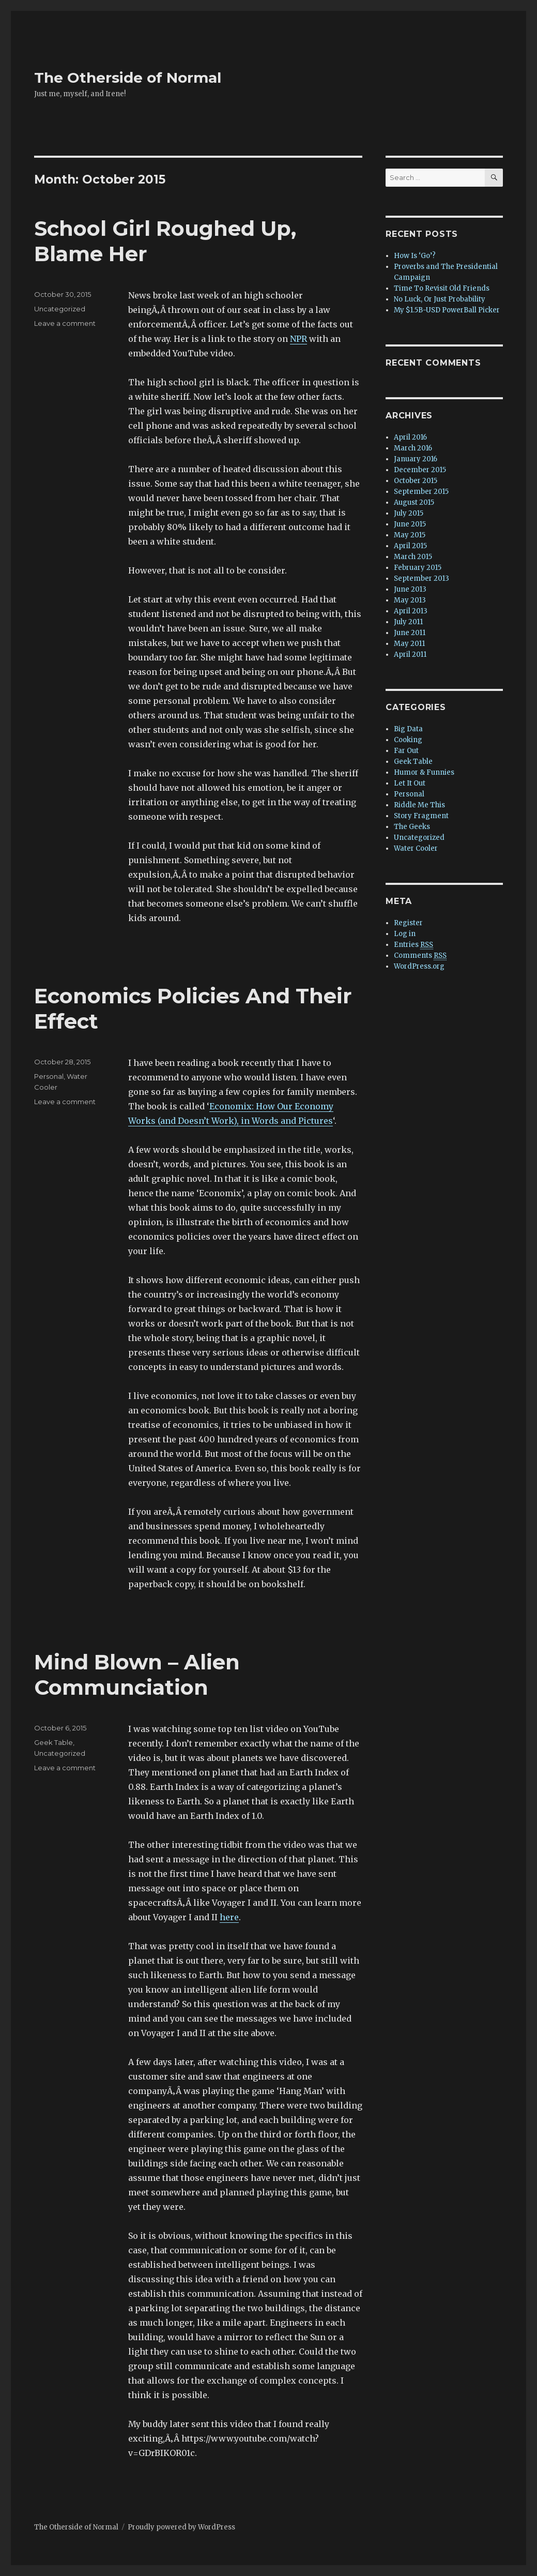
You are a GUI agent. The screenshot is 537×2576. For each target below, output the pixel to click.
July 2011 (408, 621)
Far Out (406, 750)
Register (408, 922)
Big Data (408, 729)
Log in (405, 933)
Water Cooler (416, 848)
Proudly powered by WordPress (181, 2527)
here (229, 1917)
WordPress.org (419, 966)
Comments (420, 955)
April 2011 (410, 654)
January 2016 (415, 459)
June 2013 (410, 589)
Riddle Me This (419, 805)
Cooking (408, 739)
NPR (298, 339)
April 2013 (410, 611)
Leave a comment (65, 323)
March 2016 (413, 448)
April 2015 (410, 545)
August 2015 (414, 502)
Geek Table (53, 1742)
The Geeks (412, 826)
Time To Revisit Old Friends (441, 288)
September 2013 (421, 578)
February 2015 (417, 567)
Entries (413, 945)
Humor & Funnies (424, 772)
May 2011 (409, 643)
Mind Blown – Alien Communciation (137, 1674)
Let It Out (409, 783)
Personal (49, 1076)
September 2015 (421, 491)
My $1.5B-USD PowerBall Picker (447, 310)
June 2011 (409, 632)
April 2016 (410, 437)
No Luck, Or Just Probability (439, 299)
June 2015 (410, 524)
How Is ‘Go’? (415, 255)
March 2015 (413, 556)
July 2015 (408, 513)
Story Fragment (421, 815)
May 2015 (409, 535)
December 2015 (420, 469)
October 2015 (415, 480)
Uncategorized (59, 309)
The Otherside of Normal (127, 77)
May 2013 (410, 600)
